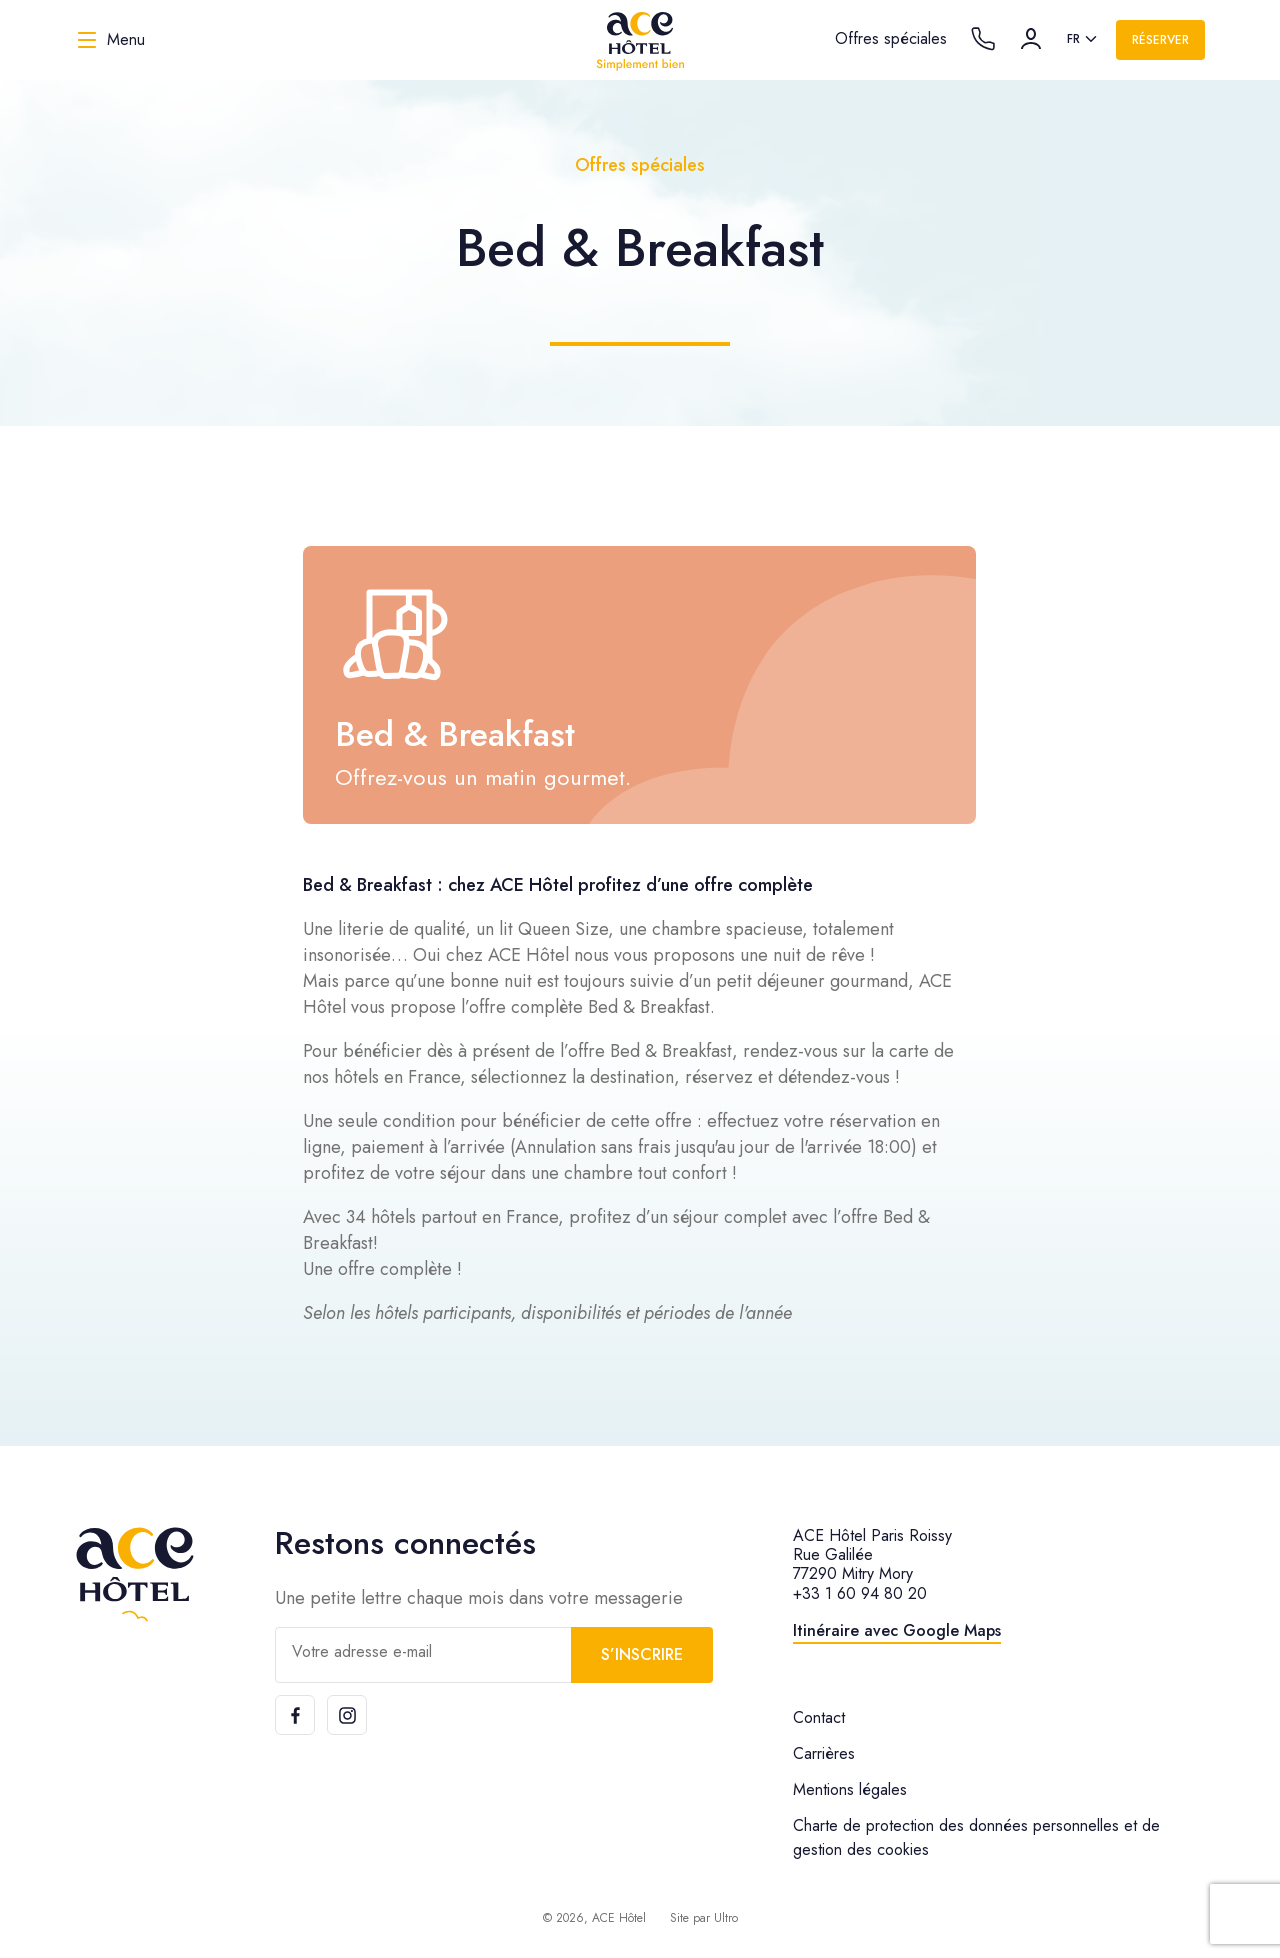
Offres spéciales (891, 38)
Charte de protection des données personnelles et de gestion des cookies (976, 1837)
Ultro (726, 1918)
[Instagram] (347, 1715)
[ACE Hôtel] (640, 40)
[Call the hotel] (983, 39)
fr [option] (1073, 39)
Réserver (1160, 40)
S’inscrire (642, 1654)
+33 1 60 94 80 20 (860, 1593)
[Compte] (1031, 39)
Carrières (824, 1753)
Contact (819, 1717)
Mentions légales (850, 1789)
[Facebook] (295, 1715)
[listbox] (1083, 40)
